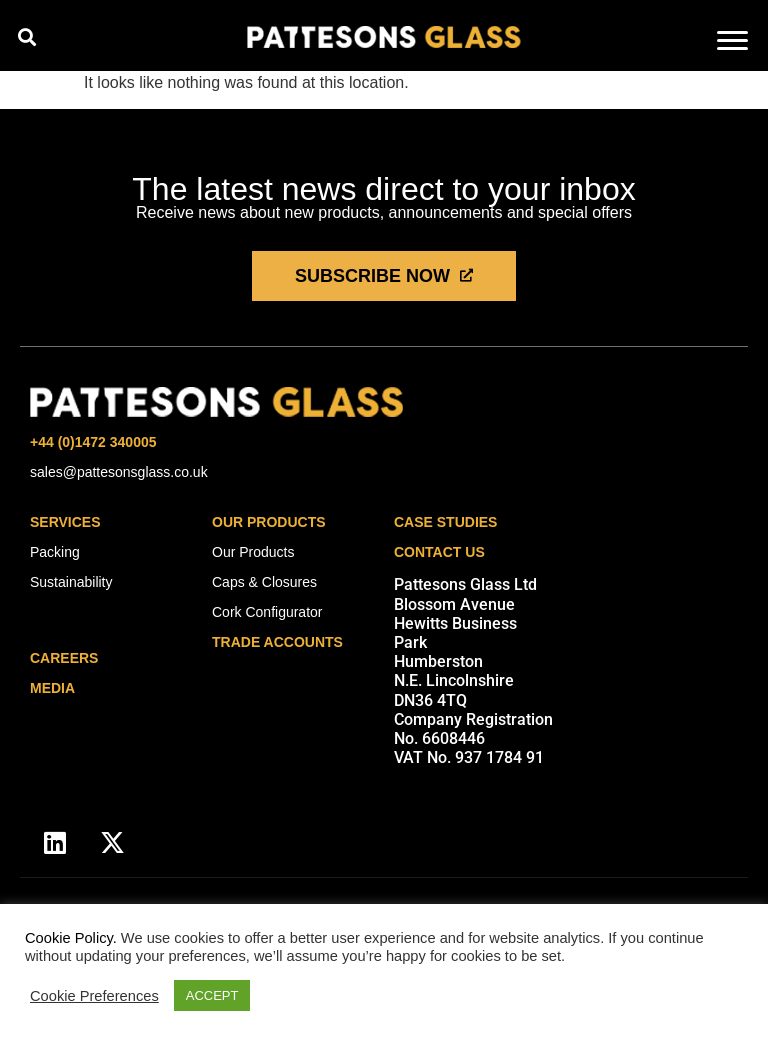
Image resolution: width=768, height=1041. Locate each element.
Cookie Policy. (71, 938)
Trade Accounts (277, 642)
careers (64, 658)
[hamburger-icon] (732, 42)
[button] (26, 36)
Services (65, 522)
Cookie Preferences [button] (94, 996)
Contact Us (439, 552)
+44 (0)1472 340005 (93, 442)
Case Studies (445, 522)
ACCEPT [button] (212, 995)
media (52, 688)
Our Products (269, 522)
